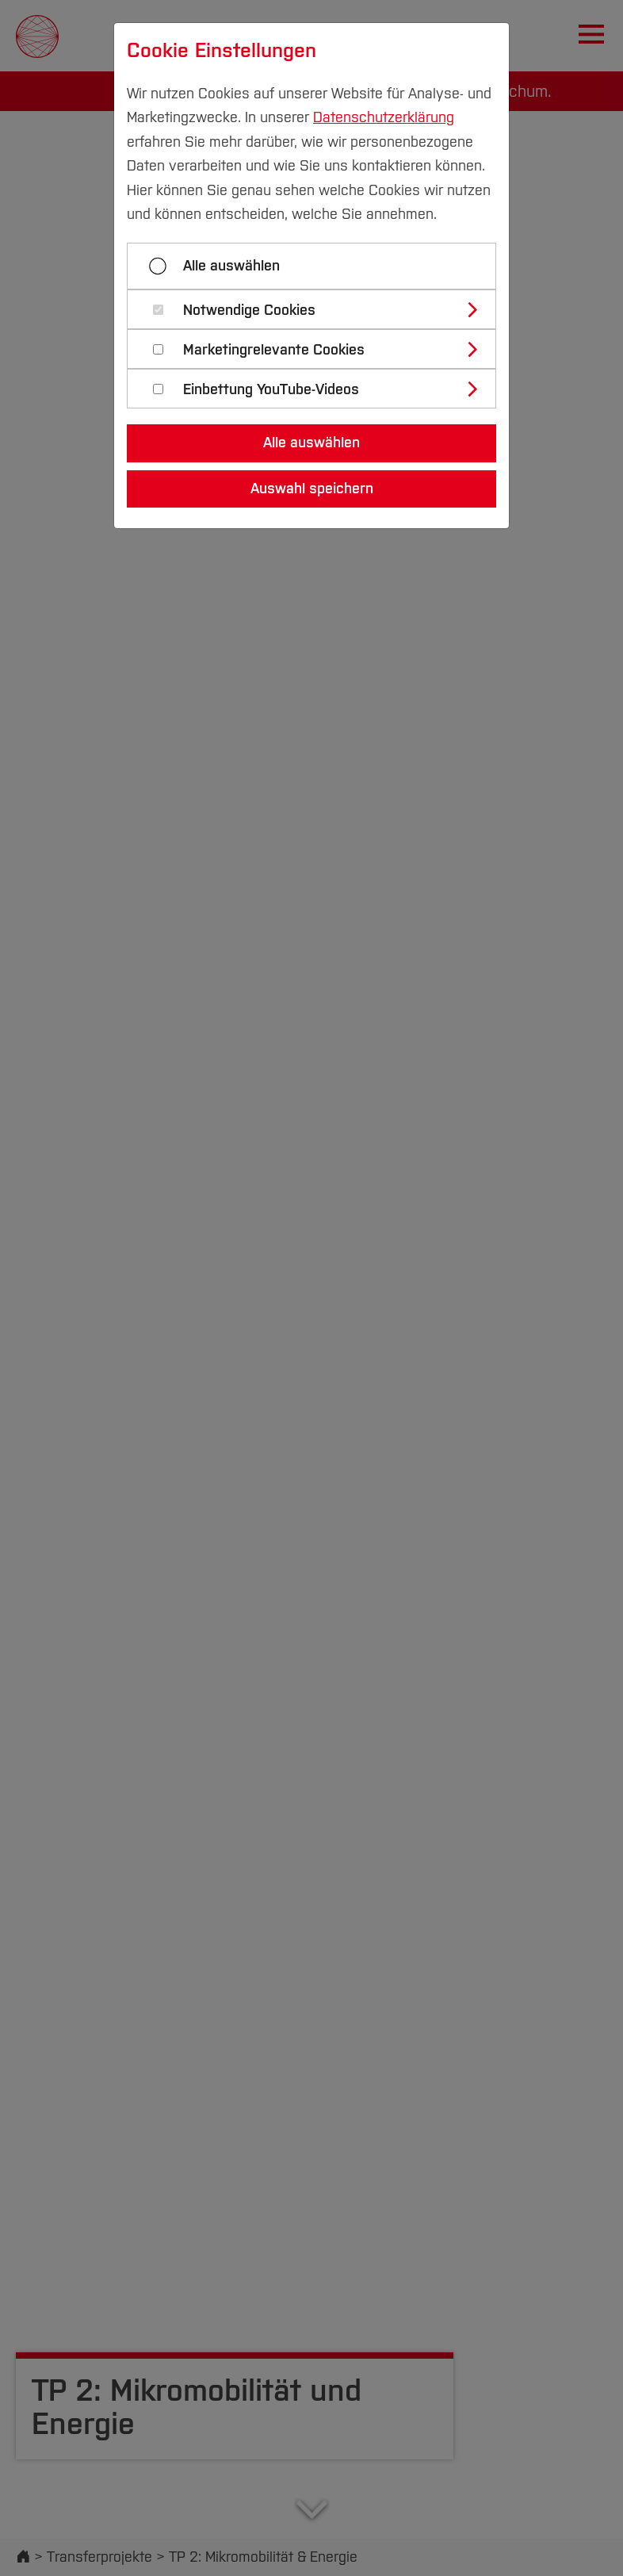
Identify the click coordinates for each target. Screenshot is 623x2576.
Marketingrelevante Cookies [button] (274, 350)
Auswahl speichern (311, 488)
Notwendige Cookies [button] (249, 310)
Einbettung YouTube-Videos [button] (271, 389)
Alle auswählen (231, 265)
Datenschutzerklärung (383, 117)
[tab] (318, 309)
